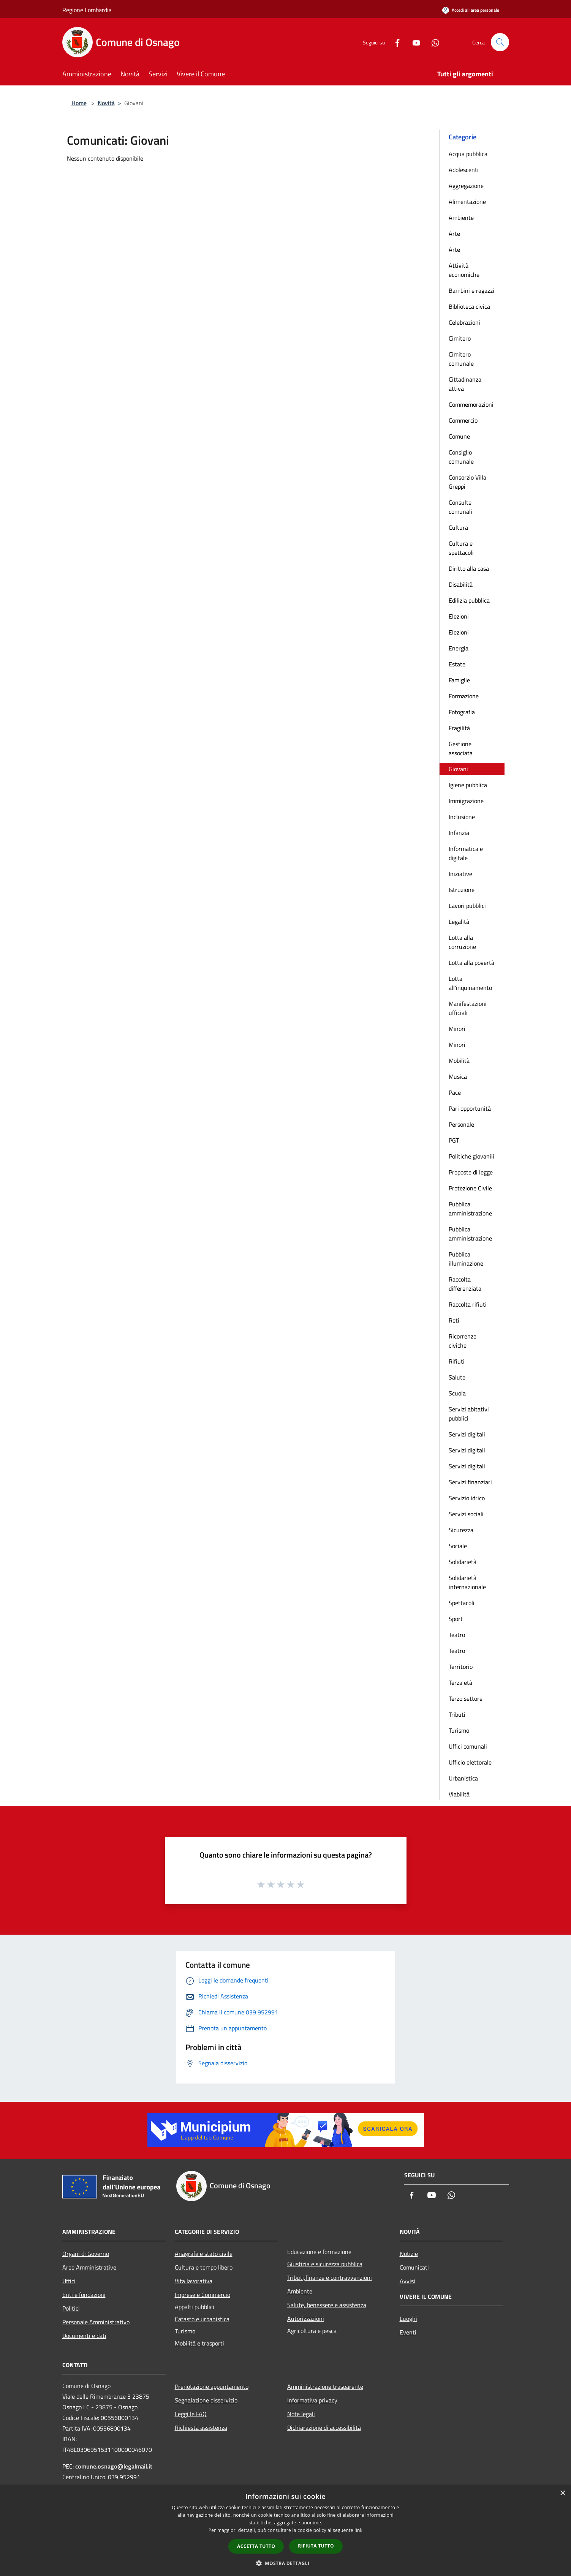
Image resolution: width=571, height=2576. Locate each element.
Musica (458, 1076)
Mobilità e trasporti (199, 2343)
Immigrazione (466, 800)
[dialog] (285, 2530)
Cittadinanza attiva (465, 384)
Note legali (301, 2413)
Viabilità (459, 1794)
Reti (454, 1320)
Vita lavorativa (193, 2281)
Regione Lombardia (87, 9)
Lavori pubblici (467, 905)
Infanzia (459, 832)
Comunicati (414, 2267)
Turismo (459, 1730)
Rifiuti (457, 1361)
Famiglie (459, 680)
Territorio (461, 1666)
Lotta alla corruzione (462, 942)
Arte (454, 233)
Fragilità (459, 727)
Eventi (408, 2332)
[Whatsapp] (432, 42)
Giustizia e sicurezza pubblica (324, 2263)
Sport (456, 1618)
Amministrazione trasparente (325, 2386)
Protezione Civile (470, 1188)
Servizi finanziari (470, 1482)
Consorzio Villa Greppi (467, 482)
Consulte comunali (460, 507)
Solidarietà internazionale (467, 1582)
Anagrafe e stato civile (204, 2253)
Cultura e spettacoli (461, 548)
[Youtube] (413, 42)
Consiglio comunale (461, 457)
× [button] (562, 2493)
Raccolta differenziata (465, 1284)
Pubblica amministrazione (470, 1209)
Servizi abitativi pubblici (469, 1414)
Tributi (457, 1714)
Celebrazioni (464, 322)
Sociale (458, 1545)
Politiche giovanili (471, 1156)
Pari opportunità (470, 1108)
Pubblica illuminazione (466, 1259)
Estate (457, 664)
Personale (461, 1124)
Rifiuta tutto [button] (316, 2546)
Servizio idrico (467, 1498)
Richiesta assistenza (201, 2427)
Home (79, 102)
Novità (106, 102)
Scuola (457, 1393)
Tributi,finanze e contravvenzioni (329, 2277)
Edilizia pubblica (469, 600)
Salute (457, 1377)
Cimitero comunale (461, 359)
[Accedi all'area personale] (470, 10)
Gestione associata (461, 748)
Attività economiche (464, 270)
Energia (458, 648)
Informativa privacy (312, 2400)
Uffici (69, 2281)
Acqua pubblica (468, 153)
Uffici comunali (468, 1746)
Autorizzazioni (305, 2318)
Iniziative (460, 873)
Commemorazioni (471, 404)
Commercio (463, 420)
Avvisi (407, 2281)
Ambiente (461, 217)
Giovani (458, 768)
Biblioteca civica (469, 306)
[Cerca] (500, 42)
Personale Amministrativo (96, 2322)
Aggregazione (466, 185)
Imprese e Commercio (202, 2294)
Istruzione (462, 889)
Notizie (409, 2253)
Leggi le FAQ (191, 2413)
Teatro (457, 1634)
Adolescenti (464, 169)
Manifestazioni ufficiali (468, 1008)
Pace (455, 1092)
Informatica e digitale (466, 853)
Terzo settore (465, 1698)
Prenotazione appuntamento (211, 2386)
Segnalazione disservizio (206, 2400)
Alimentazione (467, 201)
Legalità (459, 921)
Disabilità (461, 584)
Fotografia (462, 712)
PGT (454, 1140)
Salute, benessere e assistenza (326, 2304)
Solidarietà (462, 1561)
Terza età (460, 1682)
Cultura (458, 527)
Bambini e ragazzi (471, 290)
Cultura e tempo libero (204, 2267)
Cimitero (460, 338)
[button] (286, 2563)
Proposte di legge (471, 1172)
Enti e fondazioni (84, 2294)
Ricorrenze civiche (462, 1341)
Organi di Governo (85, 2253)
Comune (459, 436)
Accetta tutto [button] (256, 2546)
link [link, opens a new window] (358, 2530)
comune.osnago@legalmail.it (113, 2466)
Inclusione (462, 816)
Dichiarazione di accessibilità (324, 2427)
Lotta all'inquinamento (470, 983)
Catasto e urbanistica (202, 2318)
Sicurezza (461, 1529)
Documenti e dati (84, 2335)
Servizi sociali (466, 1513)
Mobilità (459, 1060)
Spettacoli (462, 1602)
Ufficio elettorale (470, 1762)
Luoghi (408, 2318)
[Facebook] (394, 42)
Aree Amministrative (89, 2267)
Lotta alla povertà (471, 962)
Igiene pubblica (468, 784)
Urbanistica (463, 1778)
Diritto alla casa (469, 568)
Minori (457, 1028)
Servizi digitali (467, 1434)
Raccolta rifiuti (468, 1304)
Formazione (464, 696)
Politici (71, 2308)
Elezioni (459, 616)
